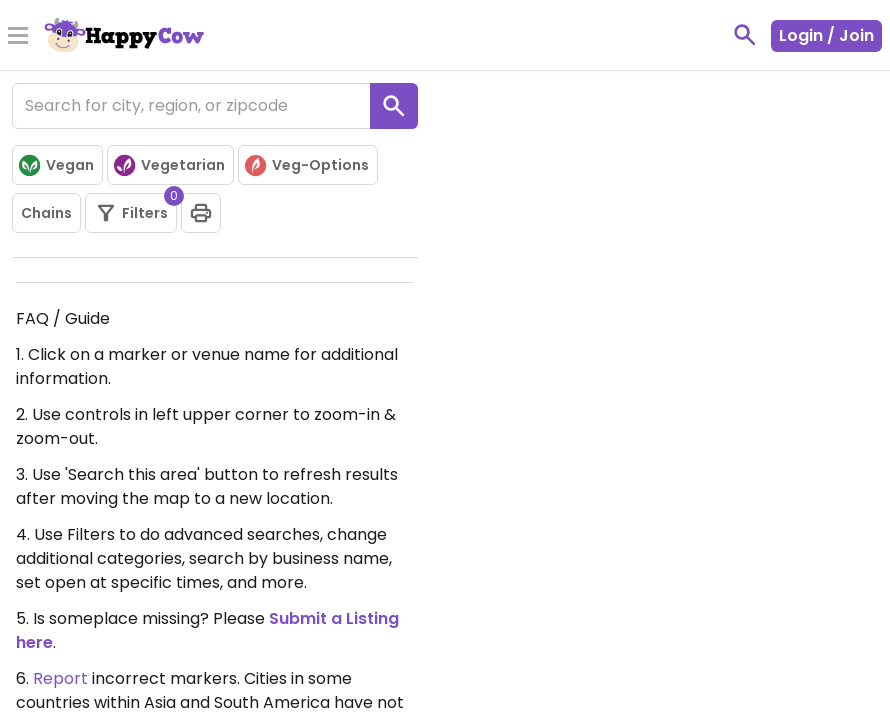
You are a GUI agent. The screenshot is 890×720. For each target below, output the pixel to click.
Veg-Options (306, 165)
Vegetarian (168, 165)
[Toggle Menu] (18, 37)
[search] (394, 106)
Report (60, 678)
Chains (46, 213)
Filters (135, 209)
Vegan (55, 165)
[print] (201, 213)
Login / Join (826, 35)
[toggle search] (745, 35)
